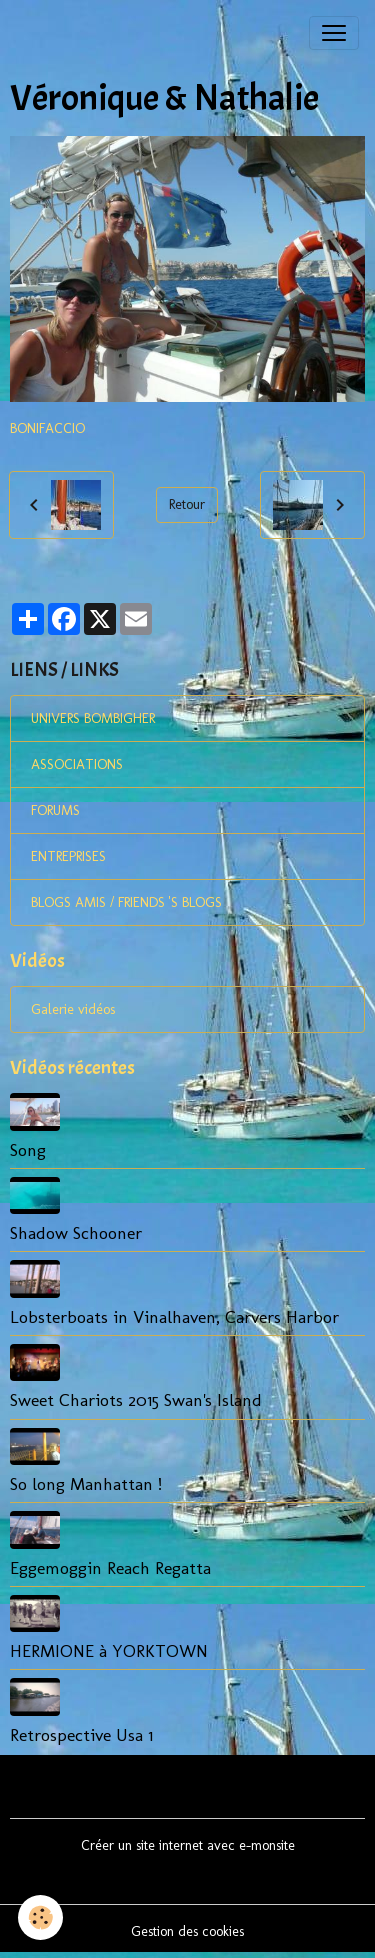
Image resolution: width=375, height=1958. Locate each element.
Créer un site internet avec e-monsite (188, 1845)
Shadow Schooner (76, 1232)
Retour (187, 504)
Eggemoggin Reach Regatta (110, 1567)
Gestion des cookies (187, 1931)
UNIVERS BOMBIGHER (93, 718)
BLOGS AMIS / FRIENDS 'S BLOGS (126, 902)
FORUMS (55, 810)
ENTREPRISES (68, 856)
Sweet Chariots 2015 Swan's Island (136, 1399)
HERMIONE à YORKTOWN (109, 1650)
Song (28, 1149)
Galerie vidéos (73, 1009)
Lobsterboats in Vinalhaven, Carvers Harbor (174, 1316)
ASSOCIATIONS (77, 764)
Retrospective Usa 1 (81, 1734)
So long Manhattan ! (86, 1483)
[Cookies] (40, 1917)
